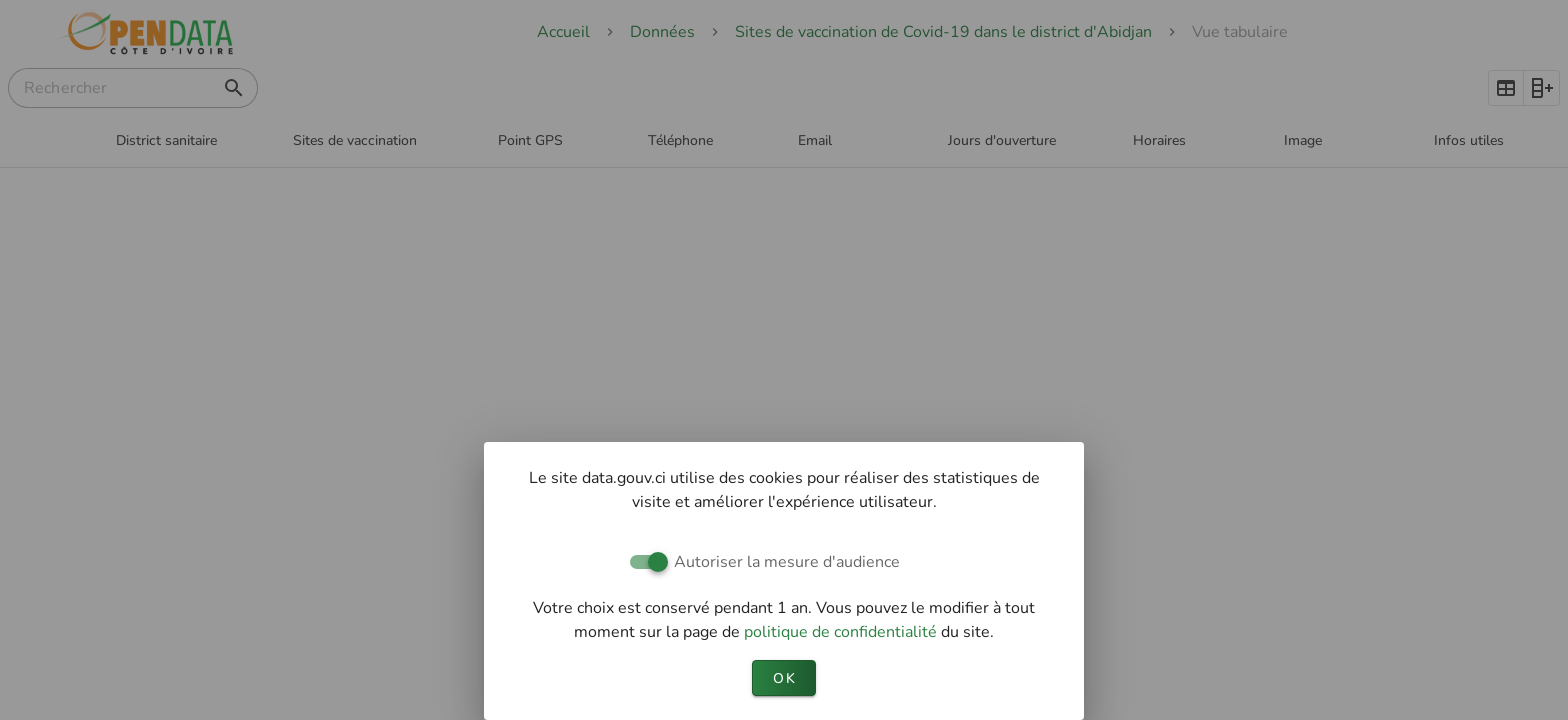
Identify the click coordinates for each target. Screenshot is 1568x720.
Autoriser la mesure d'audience (787, 562)
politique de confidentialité (842, 632)
